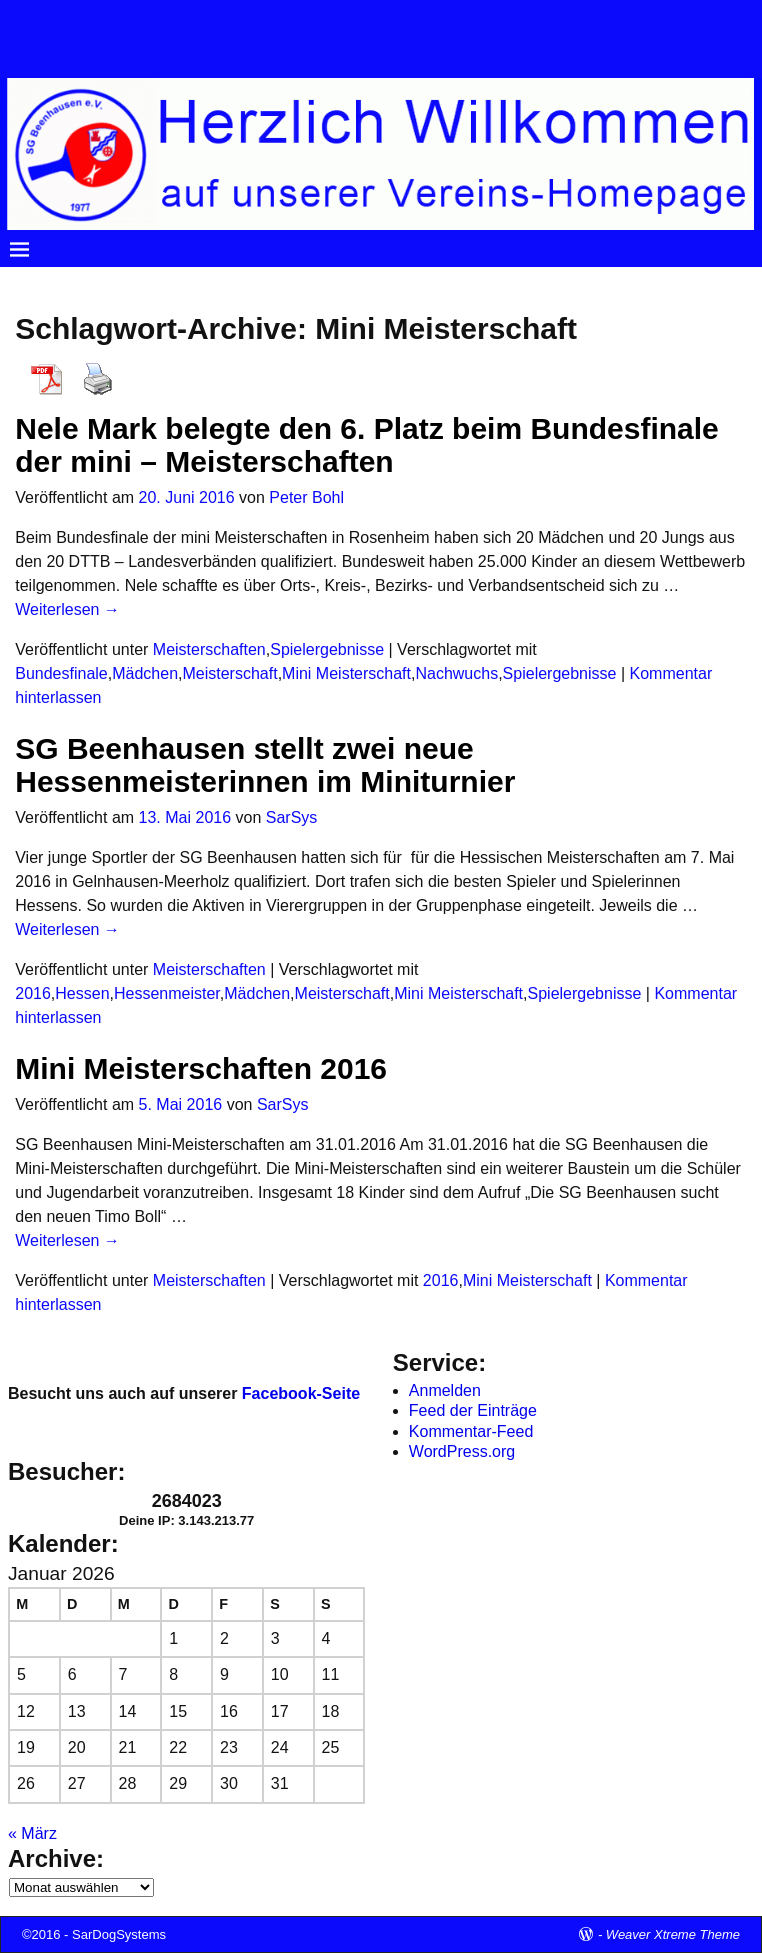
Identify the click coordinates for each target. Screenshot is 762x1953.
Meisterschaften (209, 649)
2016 (33, 993)
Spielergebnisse (327, 649)
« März (32, 1833)
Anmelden (445, 1390)
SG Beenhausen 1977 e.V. (252, 19)
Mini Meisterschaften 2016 (201, 1068)
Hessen (82, 993)
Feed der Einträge (473, 1410)
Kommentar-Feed (471, 1431)
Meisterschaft (229, 673)
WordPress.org (462, 1451)
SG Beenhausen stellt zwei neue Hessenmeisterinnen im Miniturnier (265, 765)
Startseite (54, 283)
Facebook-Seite (301, 1393)
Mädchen (145, 673)
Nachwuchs (456, 673)
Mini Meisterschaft (346, 673)
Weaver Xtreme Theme (673, 1934)
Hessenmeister (167, 993)
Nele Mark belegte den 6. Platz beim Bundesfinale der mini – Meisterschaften (367, 445)
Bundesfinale (61, 673)
